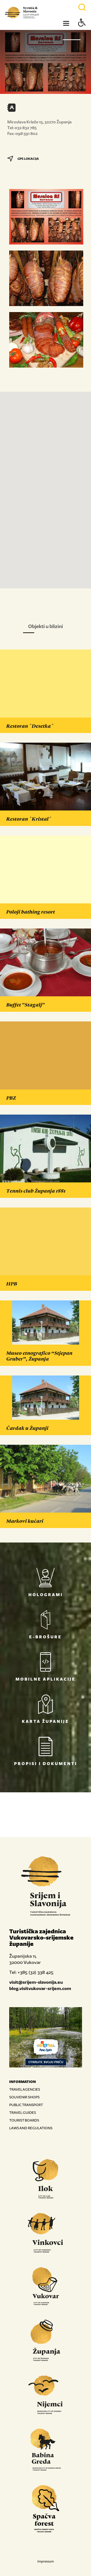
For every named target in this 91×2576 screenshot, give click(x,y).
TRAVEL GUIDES (22, 2112)
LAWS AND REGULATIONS (30, 2128)
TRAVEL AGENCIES (24, 2089)
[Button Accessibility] (82, 31)
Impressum (45, 2561)
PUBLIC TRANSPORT (26, 2104)
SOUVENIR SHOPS (24, 2097)
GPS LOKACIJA (23, 159)
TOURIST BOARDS (24, 2120)
